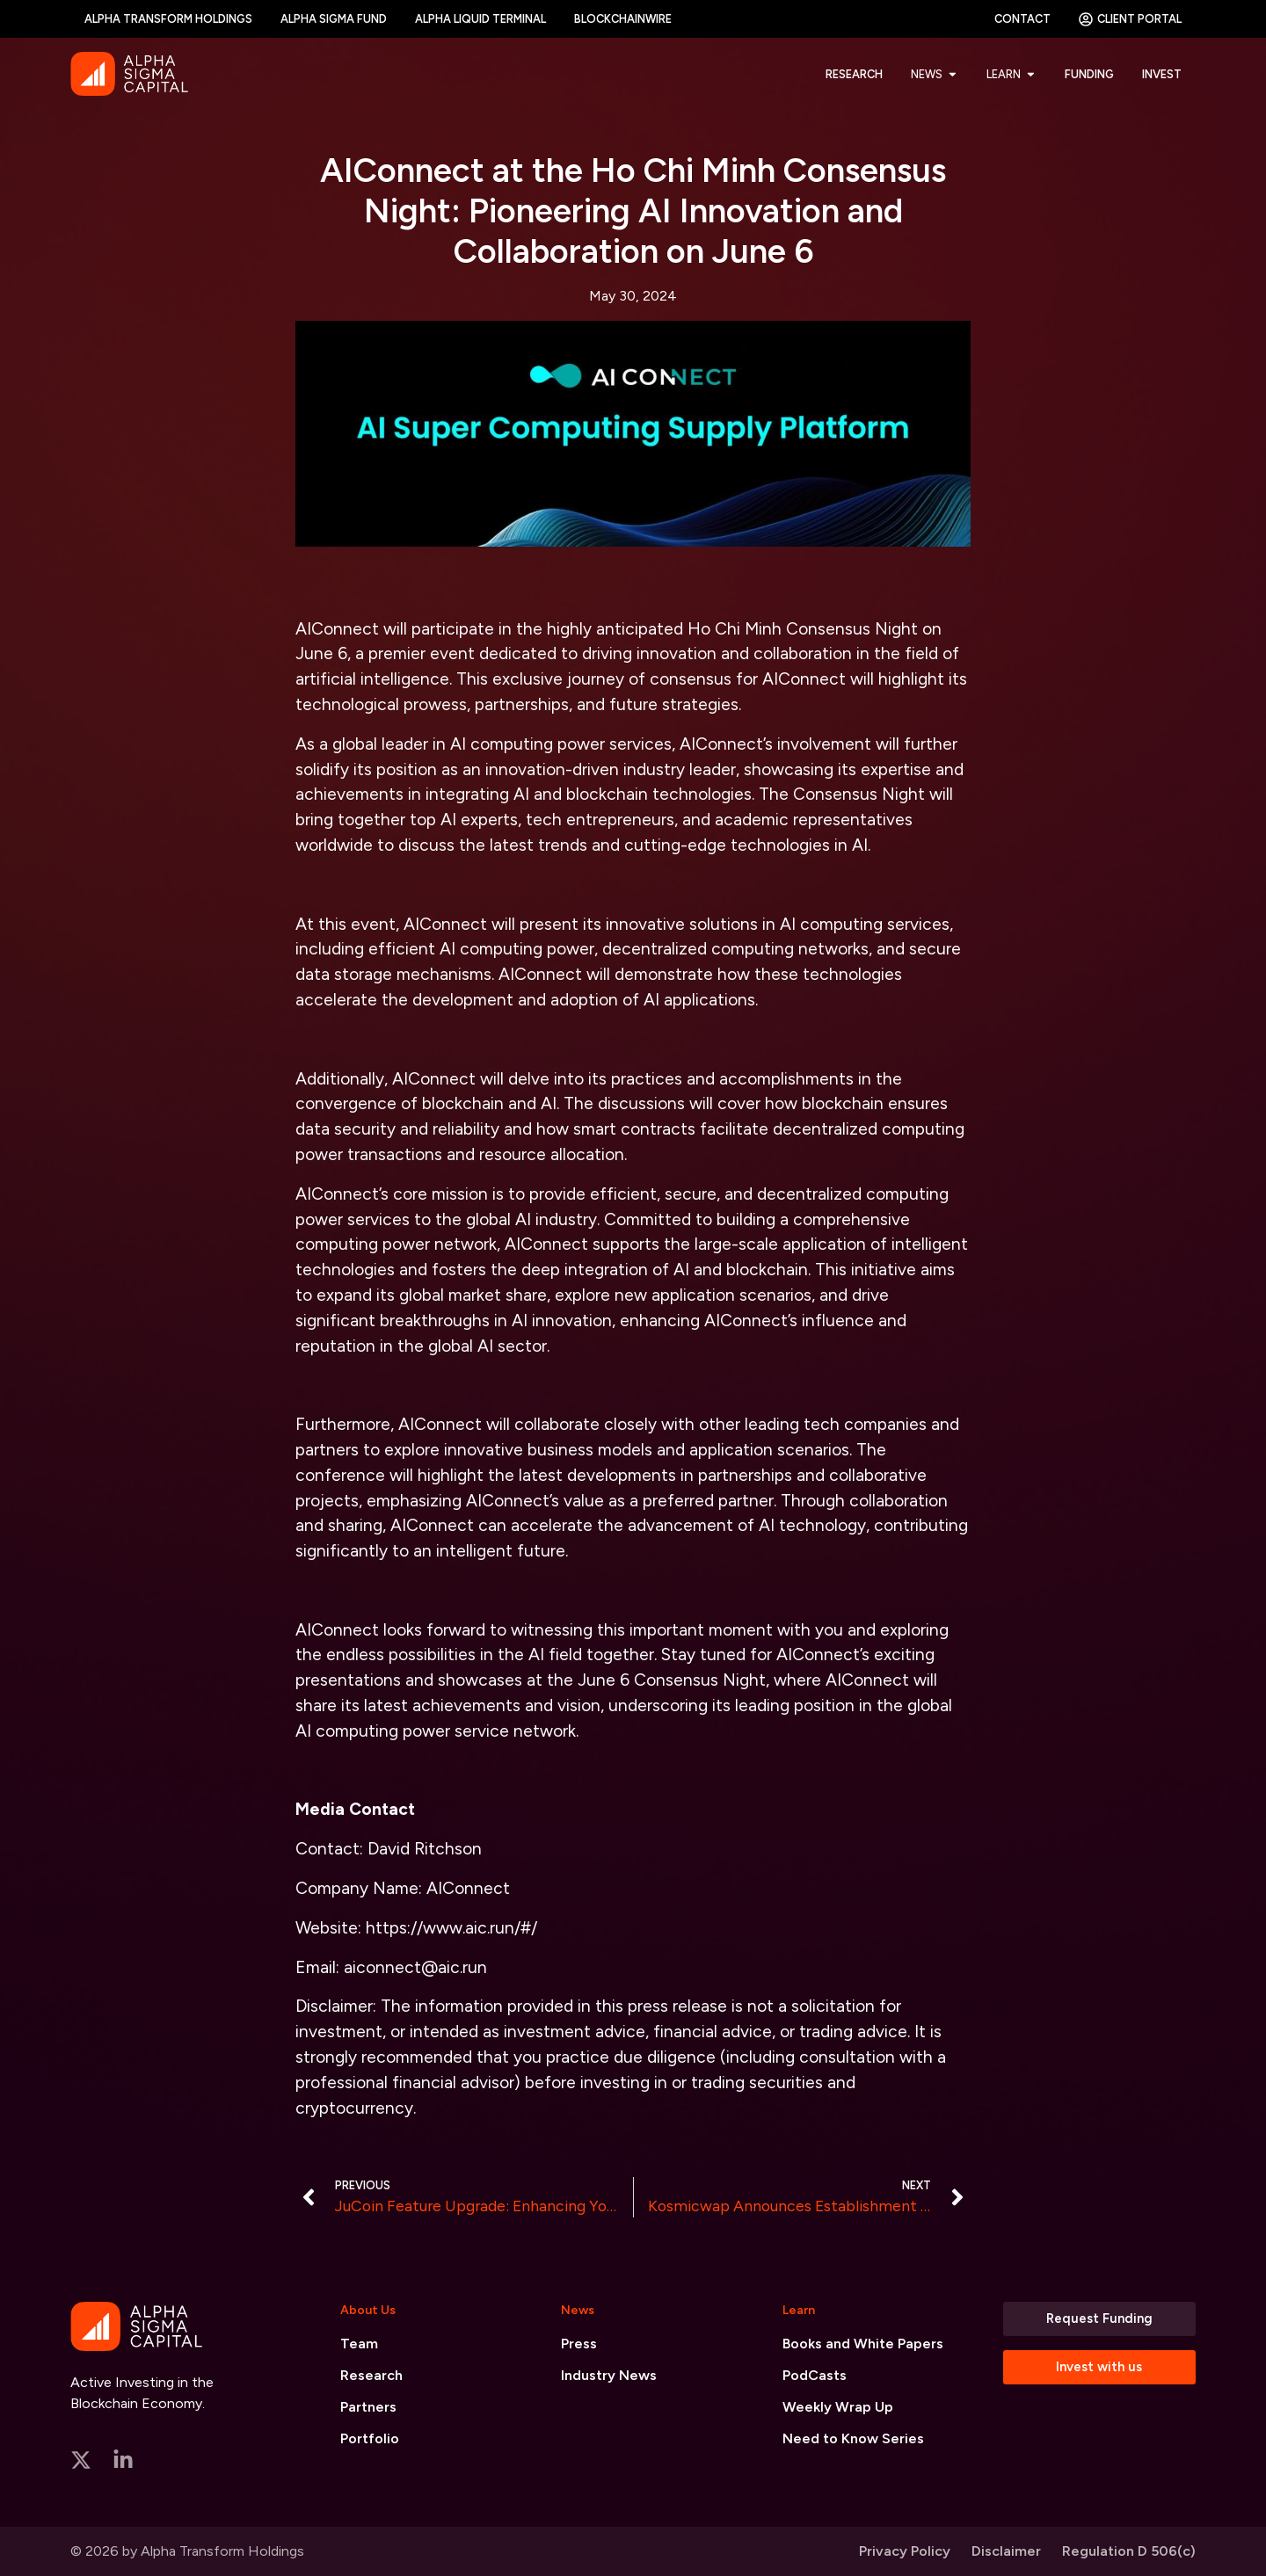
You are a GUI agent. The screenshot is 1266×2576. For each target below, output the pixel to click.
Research (371, 2375)
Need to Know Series (853, 2438)
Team (359, 2343)
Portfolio (369, 2438)
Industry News (609, 2375)
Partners (368, 2406)
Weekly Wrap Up (837, 2406)
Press (579, 2343)
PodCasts (814, 2375)
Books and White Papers (862, 2343)
